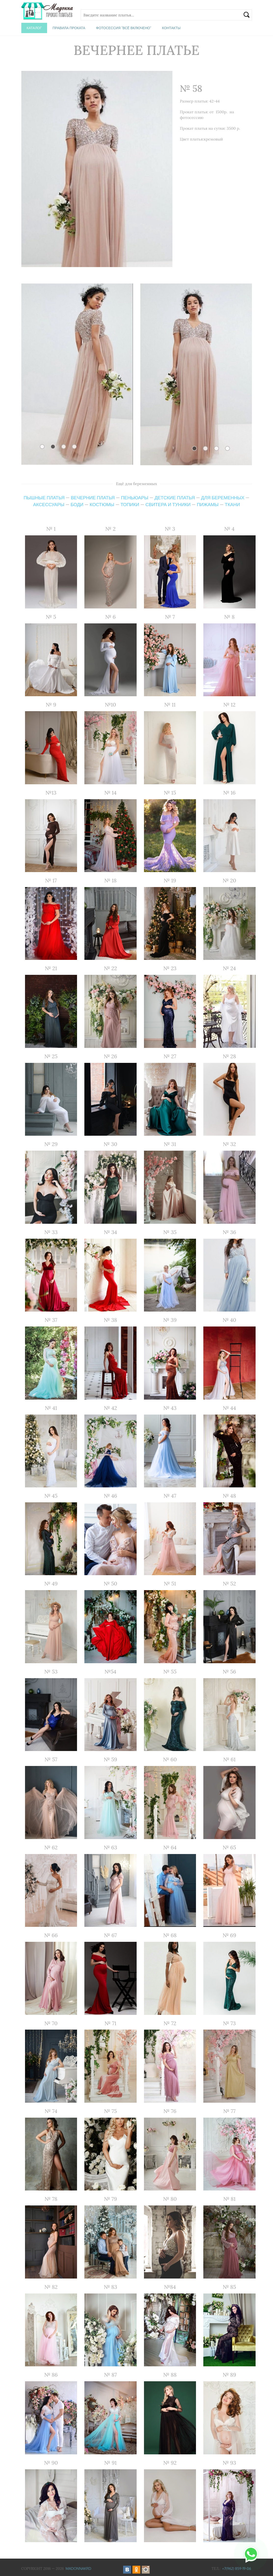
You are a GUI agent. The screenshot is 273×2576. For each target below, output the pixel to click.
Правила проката (68, 28)
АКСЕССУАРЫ (48, 504)
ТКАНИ (232, 504)
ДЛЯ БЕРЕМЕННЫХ (222, 497)
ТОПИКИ (129, 504)
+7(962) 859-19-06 (236, 2568)
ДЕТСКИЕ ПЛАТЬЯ (175, 497)
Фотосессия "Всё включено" (123, 28)
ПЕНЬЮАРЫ (134, 497)
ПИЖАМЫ (208, 504)
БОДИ (77, 504)
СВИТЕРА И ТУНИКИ (168, 504)
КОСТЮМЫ (102, 504)
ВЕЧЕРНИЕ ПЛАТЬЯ (93, 497)
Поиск (246, 15)
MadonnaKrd (78, 2568)
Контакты (171, 28)
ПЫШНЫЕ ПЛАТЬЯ (44, 497)
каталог (34, 28)
